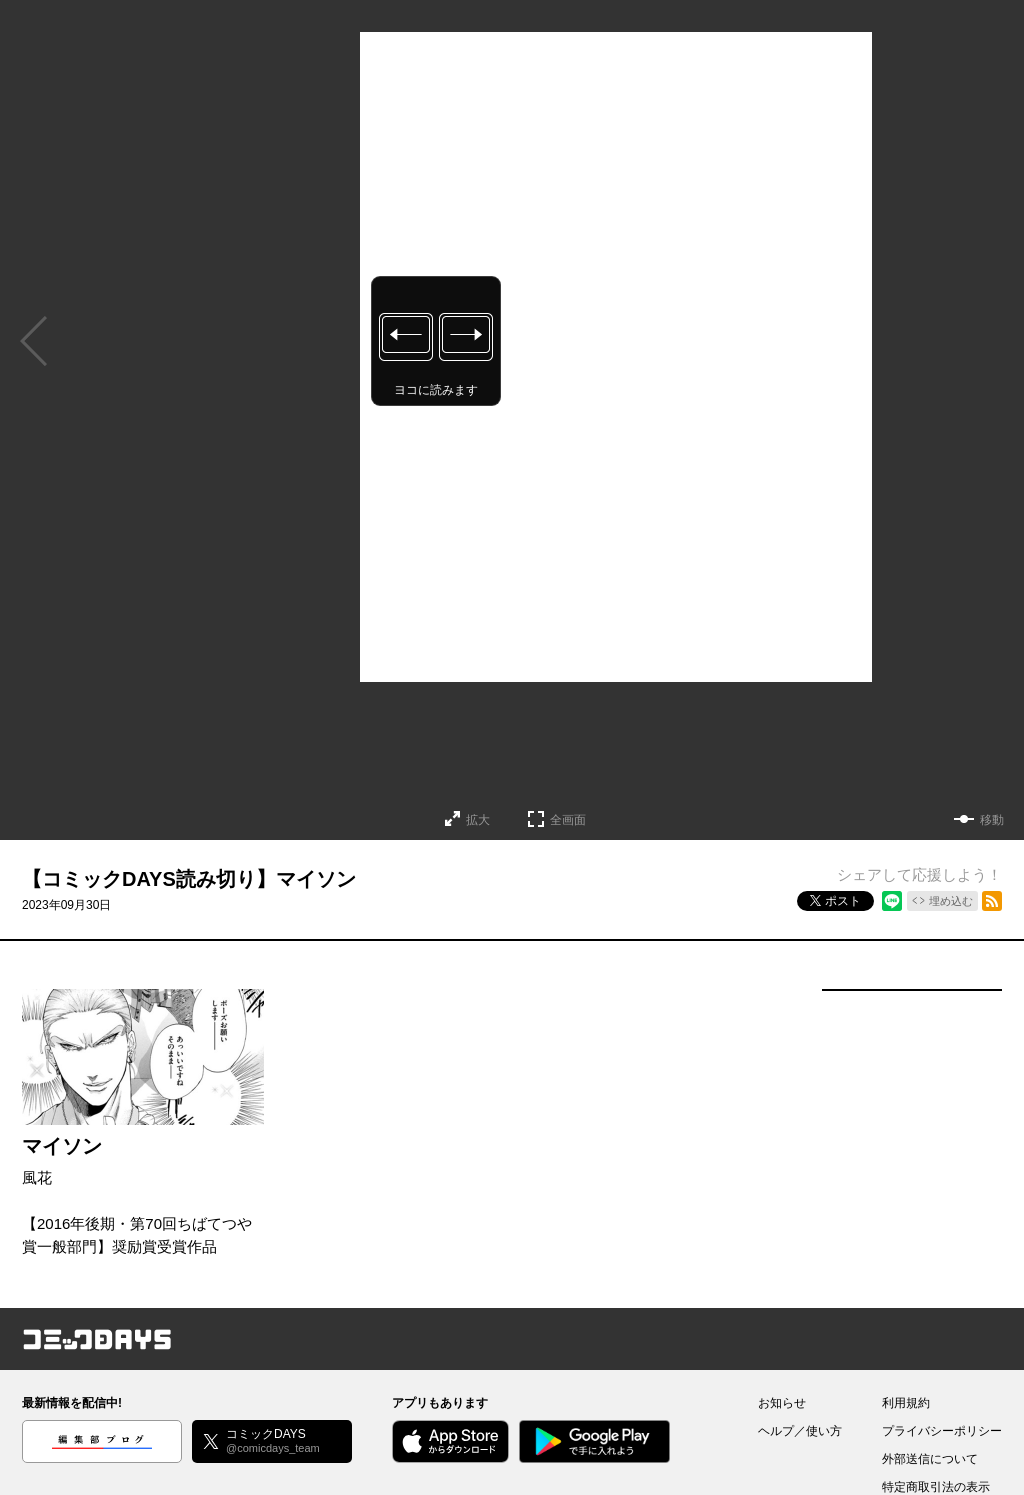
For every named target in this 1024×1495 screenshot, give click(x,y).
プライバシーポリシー (942, 1431)
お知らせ (782, 1403)
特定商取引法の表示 (936, 1487)
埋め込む (951, 901)
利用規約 (906, 1403)
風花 (37, 1177)
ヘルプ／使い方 (800, 1431)
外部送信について (930, 1459)
